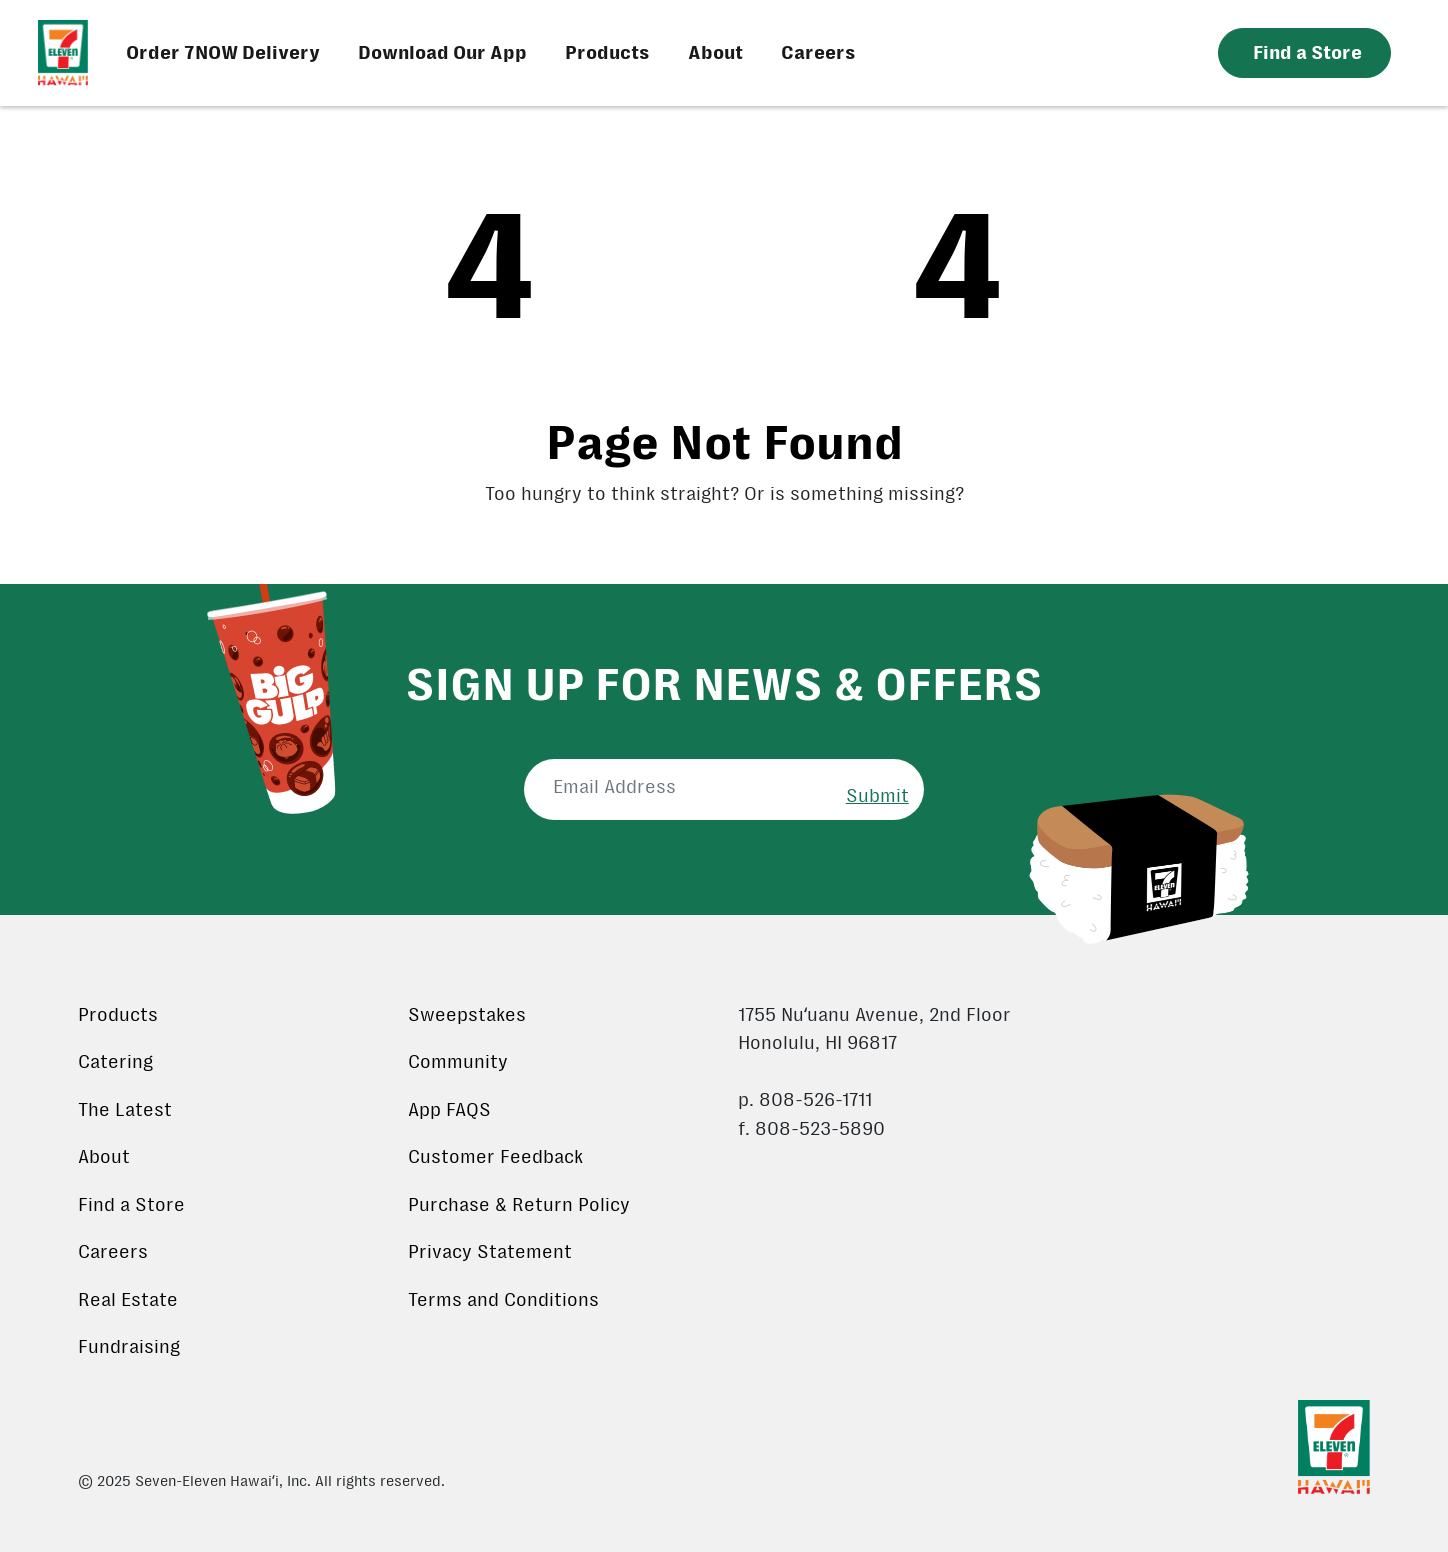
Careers (818, 53)
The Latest (125, 1110)
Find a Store (131, 1205)
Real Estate (128, 1300)
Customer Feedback (495, 1157)
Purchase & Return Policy (519, 1205)
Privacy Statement (490, 1252)
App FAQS (449, 1110)
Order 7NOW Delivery (223, 53)
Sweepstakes (467, 1015)
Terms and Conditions (503, 1300)
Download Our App (442, 53)
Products (607, 53)
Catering (115, 1062)
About (715, 53)
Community (458, 1062)
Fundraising (129, 1347)
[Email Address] (678, 787)
